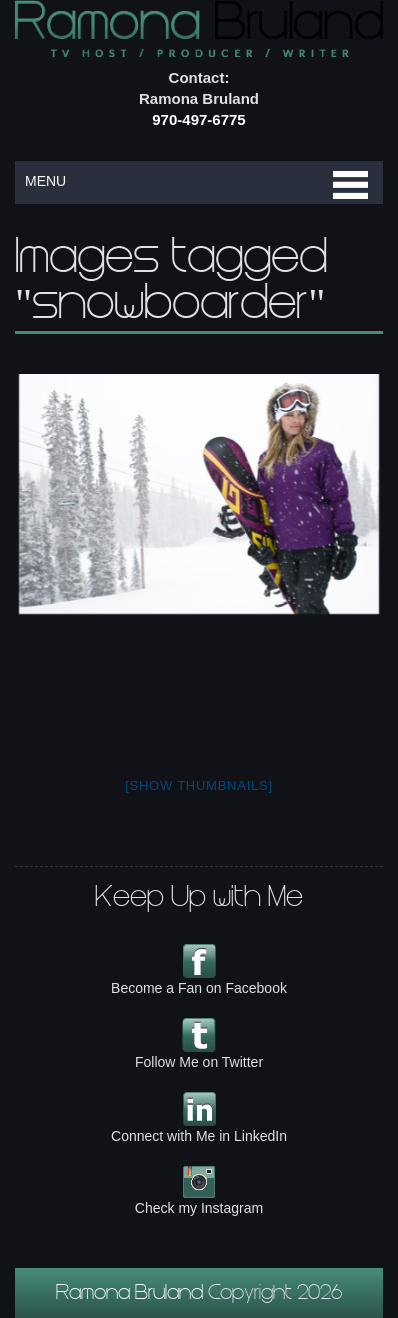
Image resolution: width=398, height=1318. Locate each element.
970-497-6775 (198, 119)
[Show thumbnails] (199, 785)
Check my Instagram (199, 1208)
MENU (45, 181)
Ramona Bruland (132, 1295)
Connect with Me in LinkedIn (199, 1136)
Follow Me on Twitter (199, 1062)
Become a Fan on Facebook (199, 988)
